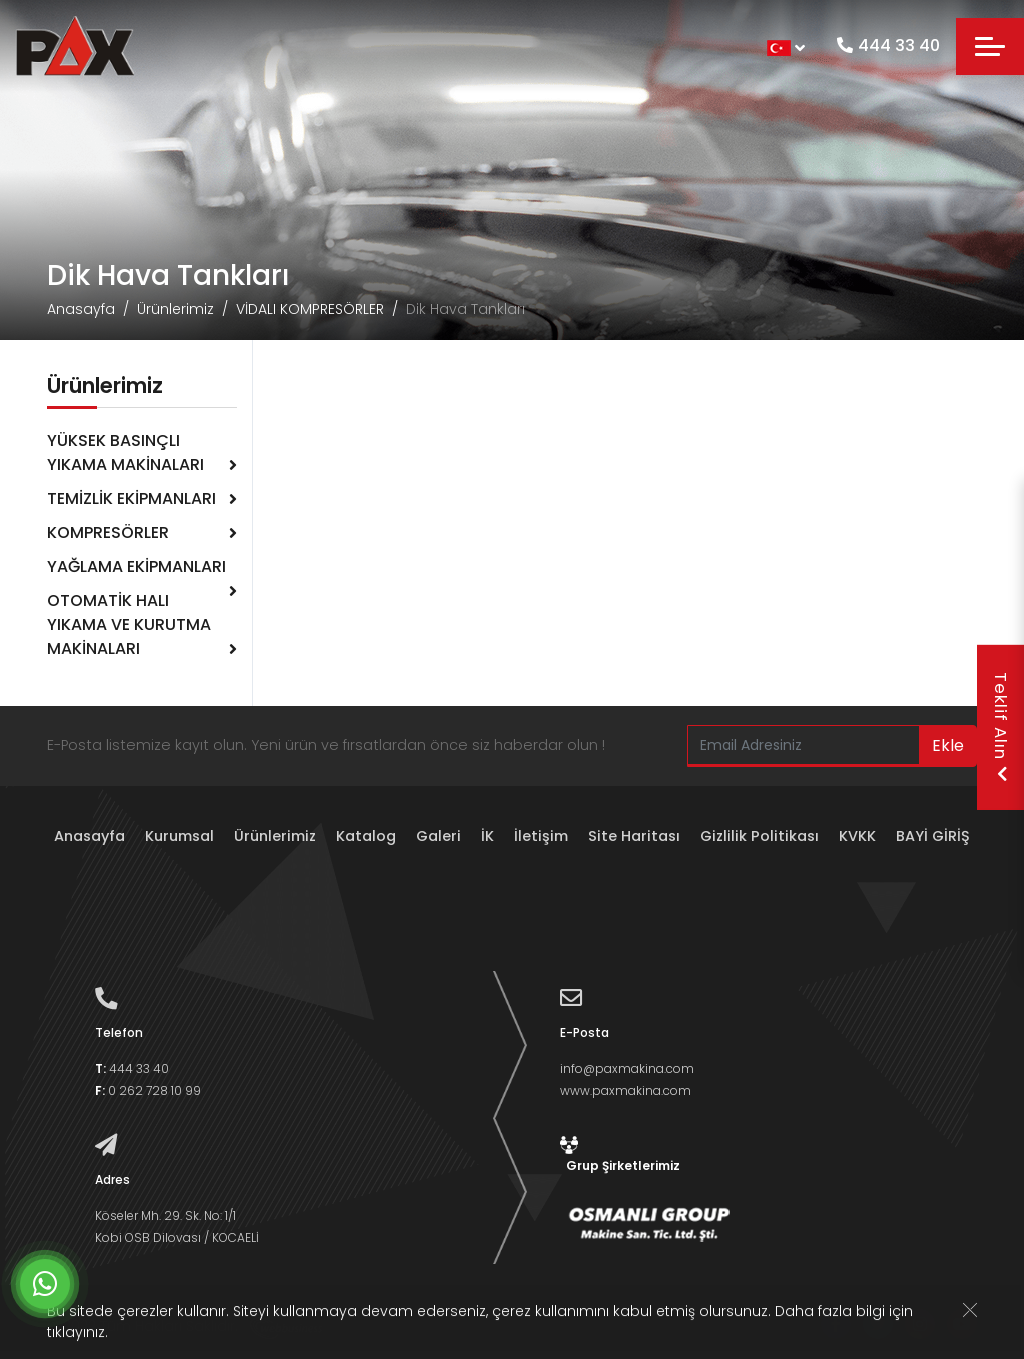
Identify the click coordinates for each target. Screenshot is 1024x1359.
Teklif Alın (1001, 727)
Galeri (438, 836)
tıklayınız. (77, 1334)
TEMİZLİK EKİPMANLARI (131, 498)
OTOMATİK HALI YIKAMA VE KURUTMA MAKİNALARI (129, 624)
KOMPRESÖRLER (108, 532)
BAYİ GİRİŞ (933, 836)
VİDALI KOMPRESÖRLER (310, 309)
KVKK (857, 836)
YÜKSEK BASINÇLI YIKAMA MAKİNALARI (125, 452)
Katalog (366, 836)
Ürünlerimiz (175, 309)
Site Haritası (634, 836)
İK (487, 836)
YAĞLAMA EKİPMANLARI (136, 566)
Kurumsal (179, 836)
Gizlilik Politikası (759, 836)
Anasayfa (81, 309)
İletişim (541, 836)
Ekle (948, 745)
